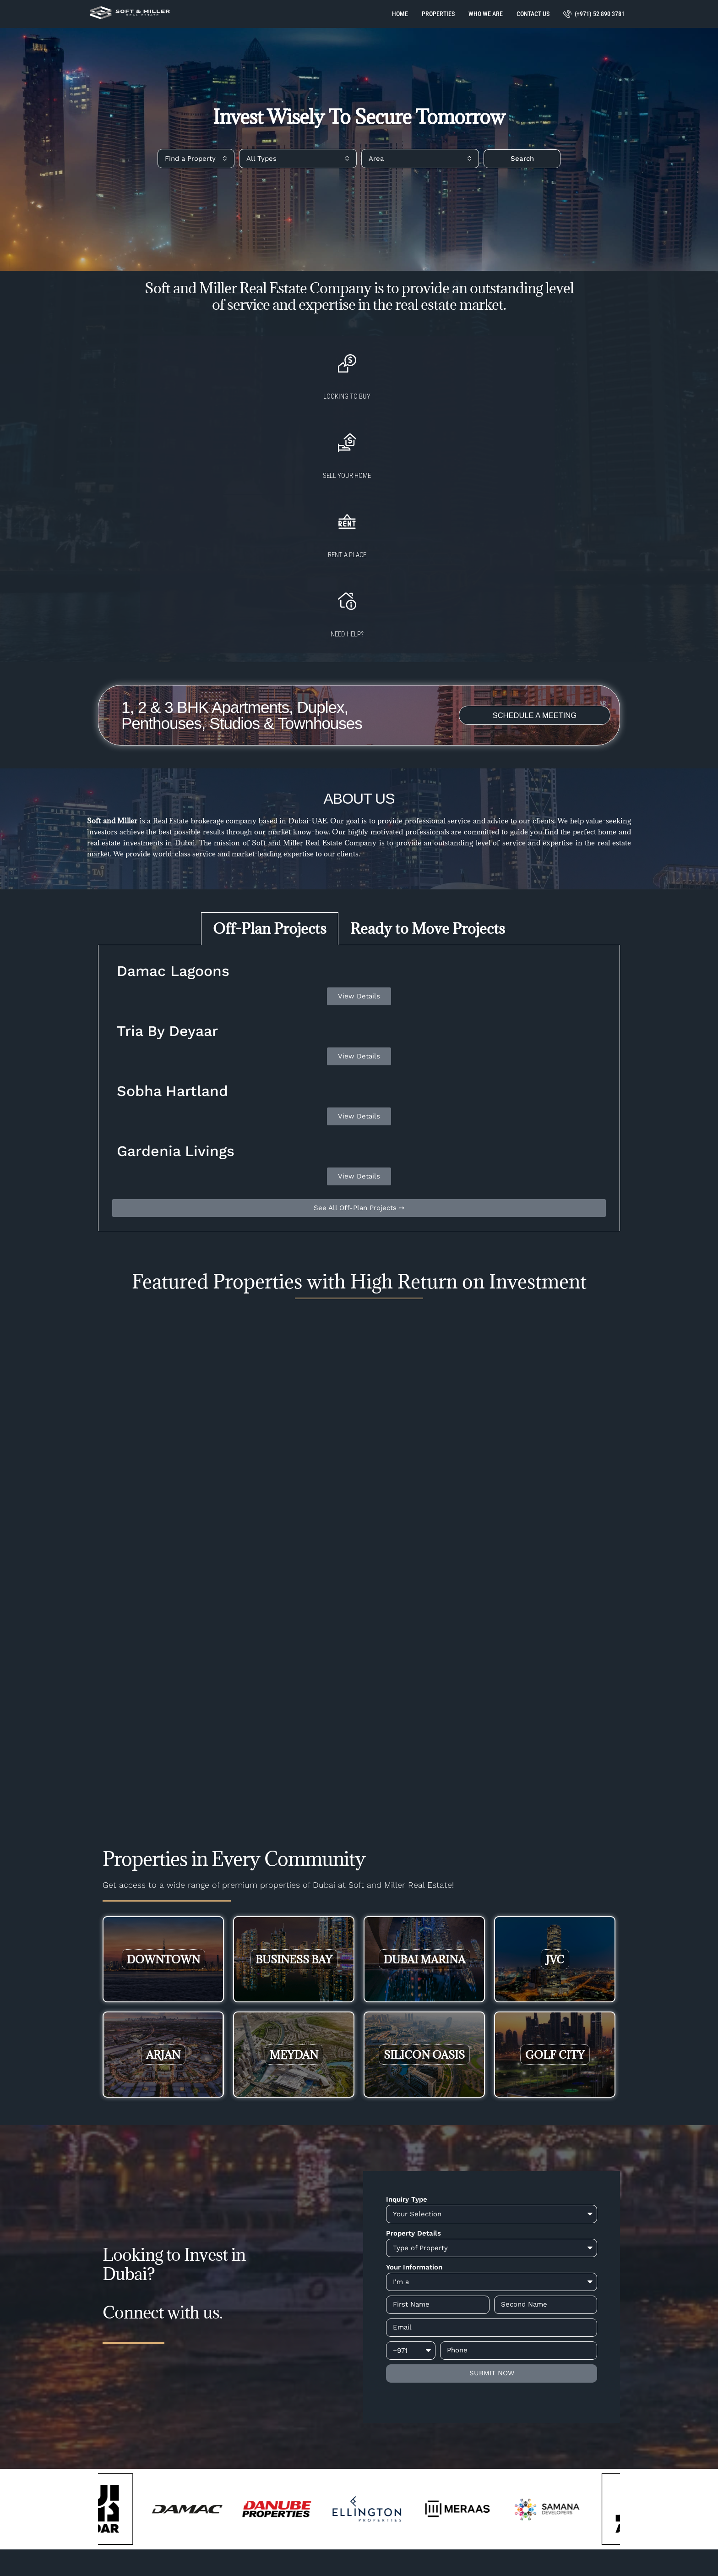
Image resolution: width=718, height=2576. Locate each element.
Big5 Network (383, 2554)
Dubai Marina (424, 1774)
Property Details (413, 2048)
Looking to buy (194, 423)
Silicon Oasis (424, 1869)
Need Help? (522, 423)
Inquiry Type (406, 2014)
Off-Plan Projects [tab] (269, 743)
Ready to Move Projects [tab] (427, 743)
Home (400, 13)
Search (522, 158)
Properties (438, 13)
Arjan (163, 1869)
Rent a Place (413, 423)
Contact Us (533, 13)
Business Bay (294, 1774)
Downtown (163, 1774)
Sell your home (304, 423)
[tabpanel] (359, 903)
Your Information (414, 2082)
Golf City (555, 1869)
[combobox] (196, 158)
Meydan (294, 1869)
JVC (555, 1774)
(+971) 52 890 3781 (594, 14)
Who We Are (485, 13)
